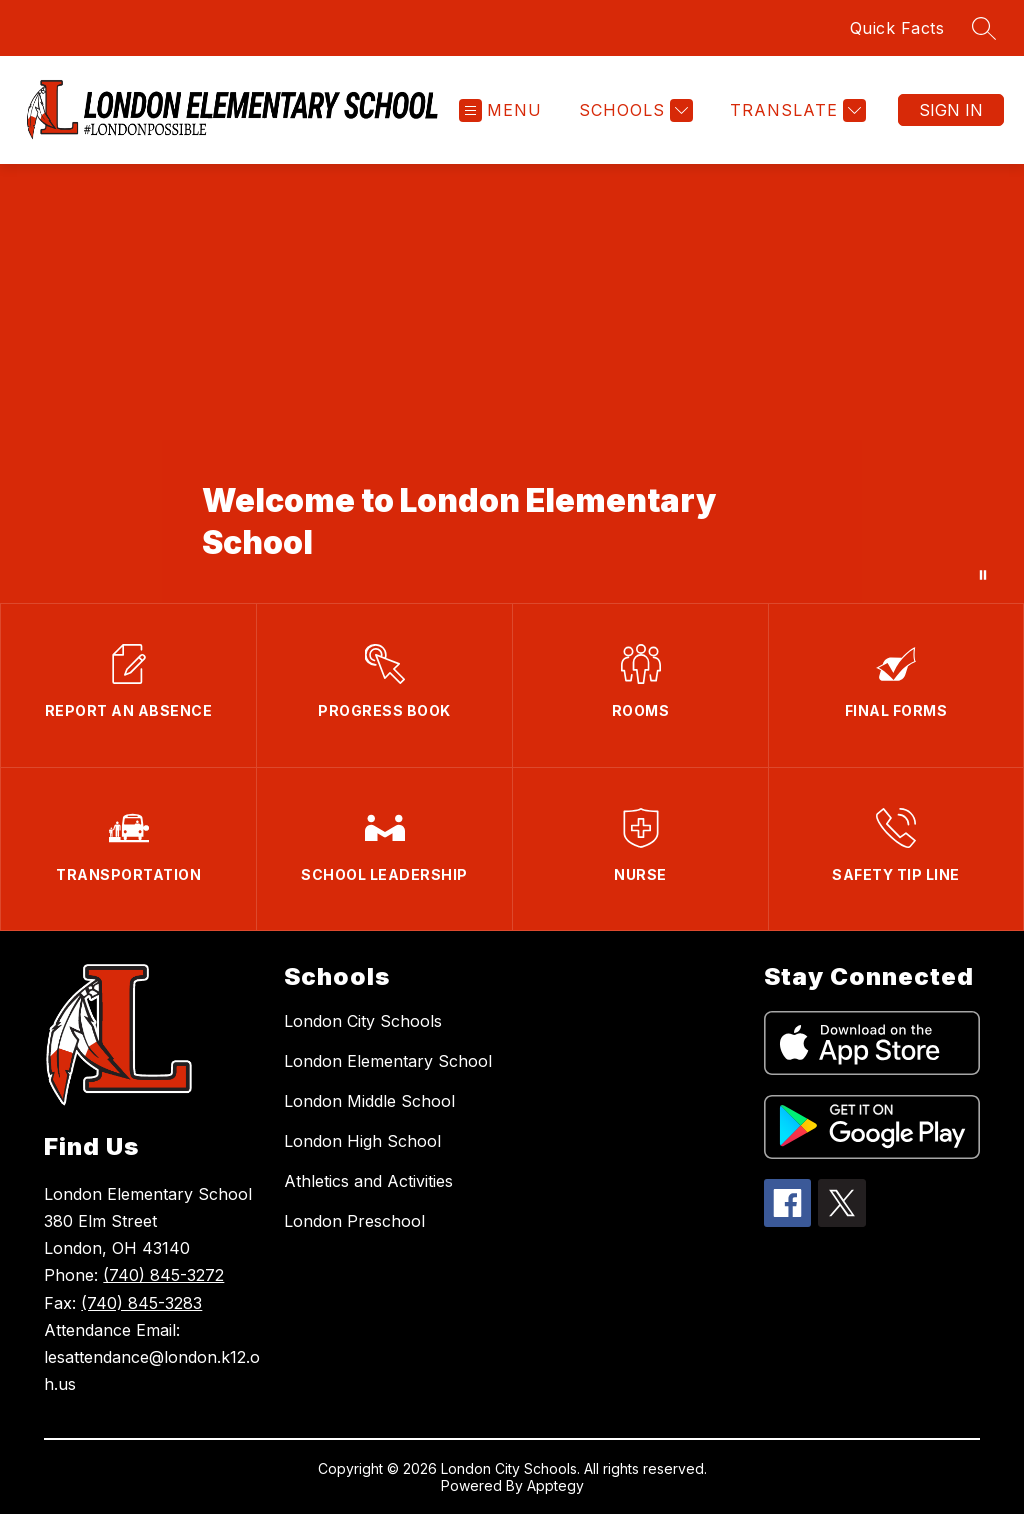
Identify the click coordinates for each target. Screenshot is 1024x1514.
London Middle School (369, 1101)
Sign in (951, 110)
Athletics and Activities (368, 1181)
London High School (362, 1141)
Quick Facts (897, 28)
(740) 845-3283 (141, 1303)
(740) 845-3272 (163, 1275)
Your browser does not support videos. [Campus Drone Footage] (512, 383)
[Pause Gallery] (983, 575)
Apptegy (555, 1485)
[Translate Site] (795, 110)
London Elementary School (388, 1061)
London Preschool (354, 1221)
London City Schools (363, 1021)
